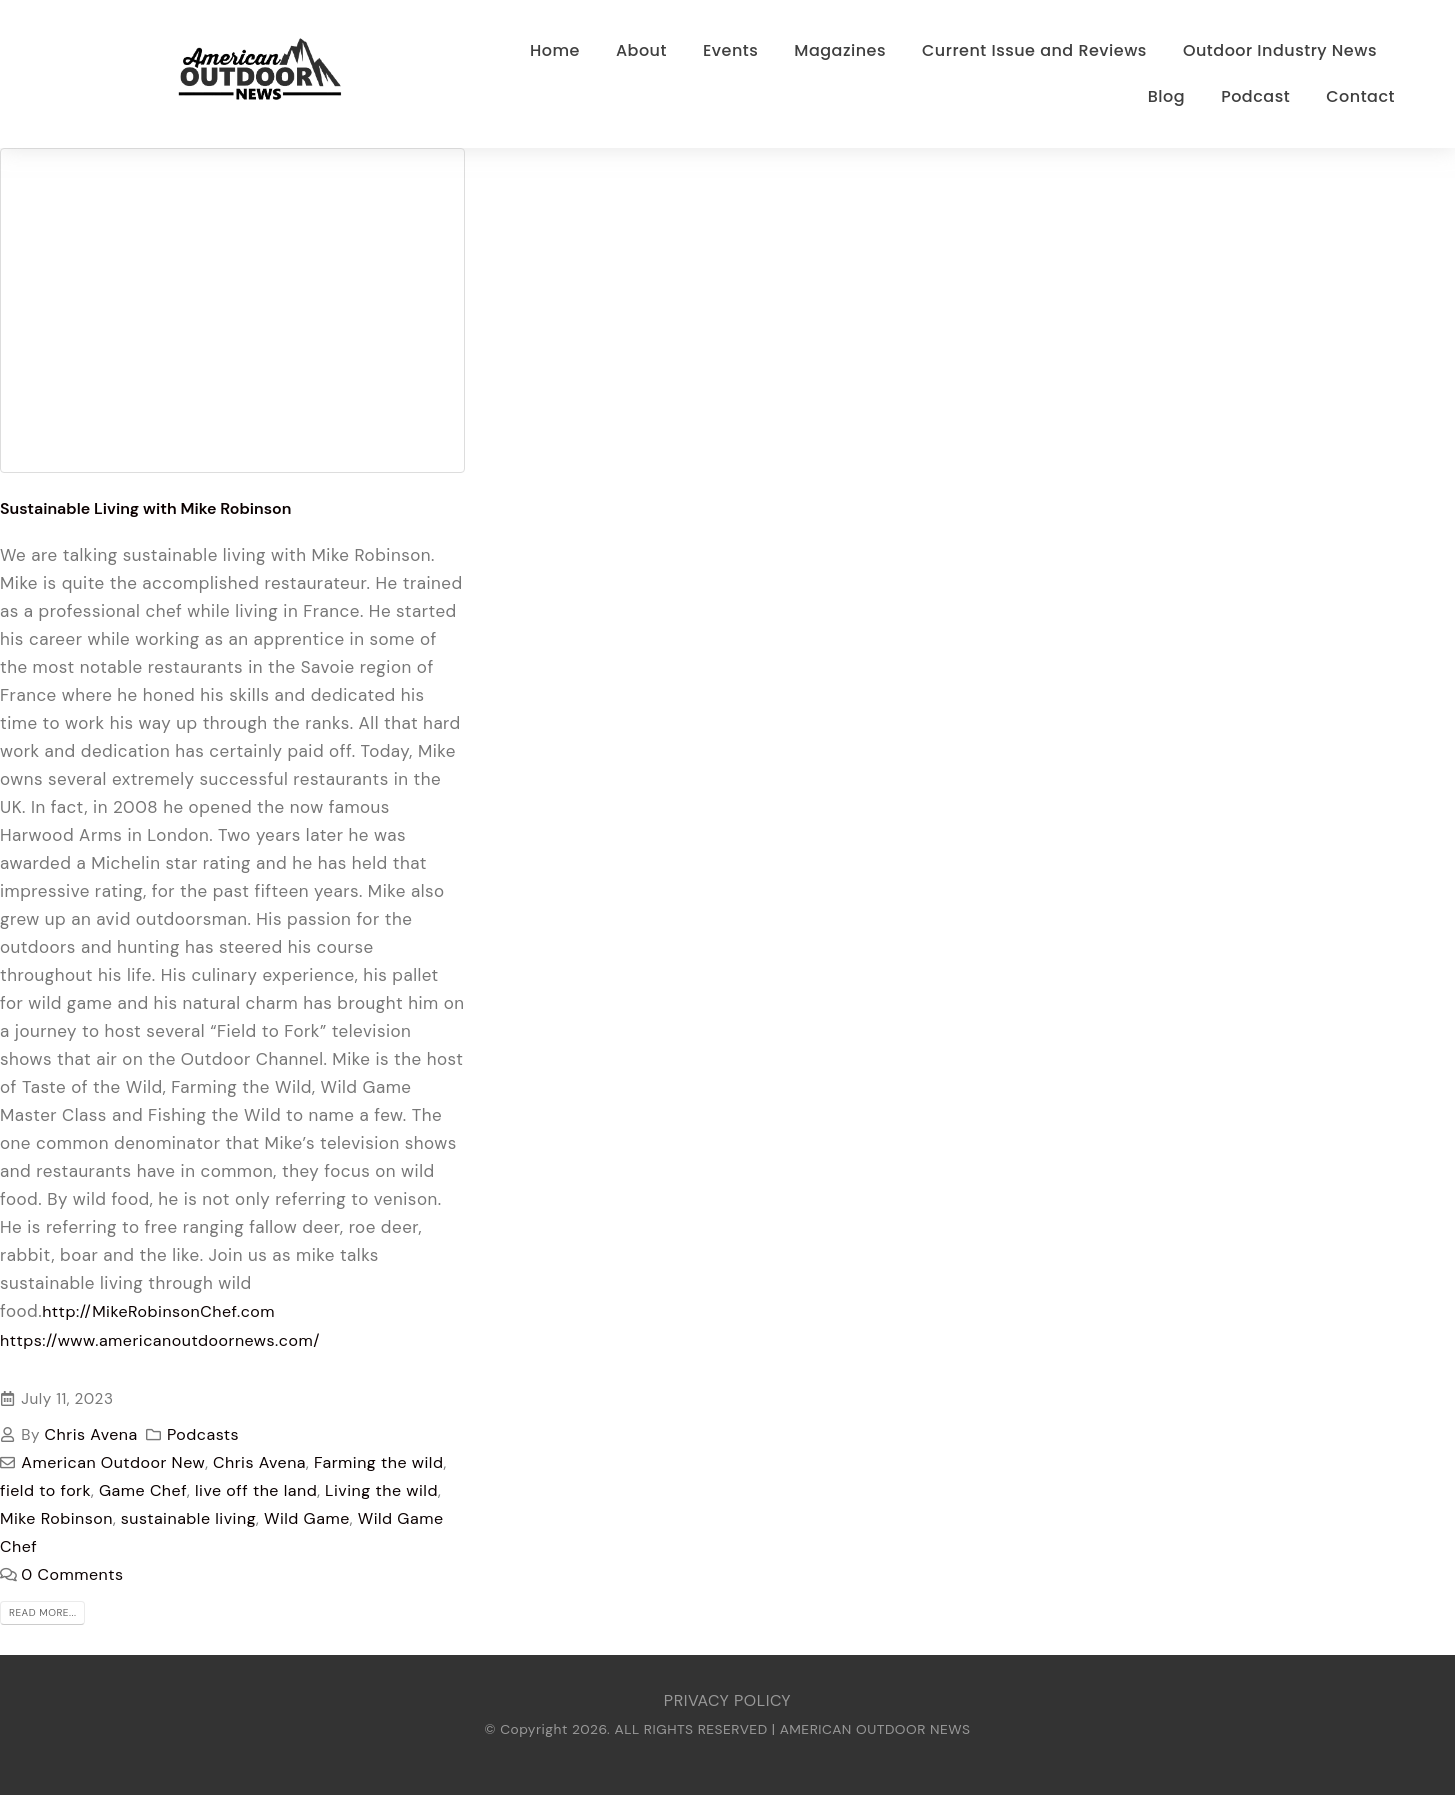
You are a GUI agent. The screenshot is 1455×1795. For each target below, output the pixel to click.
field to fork (45, 1490)
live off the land (256, 1490)
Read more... (42, 1612)
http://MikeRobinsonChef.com (158, 1311)
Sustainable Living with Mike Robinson (145, 508)
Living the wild (381, 1490)
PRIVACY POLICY (727, 1700)
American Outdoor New (113, 1462)
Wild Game (307, 1518)
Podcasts (203, 1434)
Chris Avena (91, 1434)
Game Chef (143, 1490)
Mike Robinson (56, 1518)
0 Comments (72, 1574)
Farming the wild (379, 1462)
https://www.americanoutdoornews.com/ (162, 1340)
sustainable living (188, 1518)
